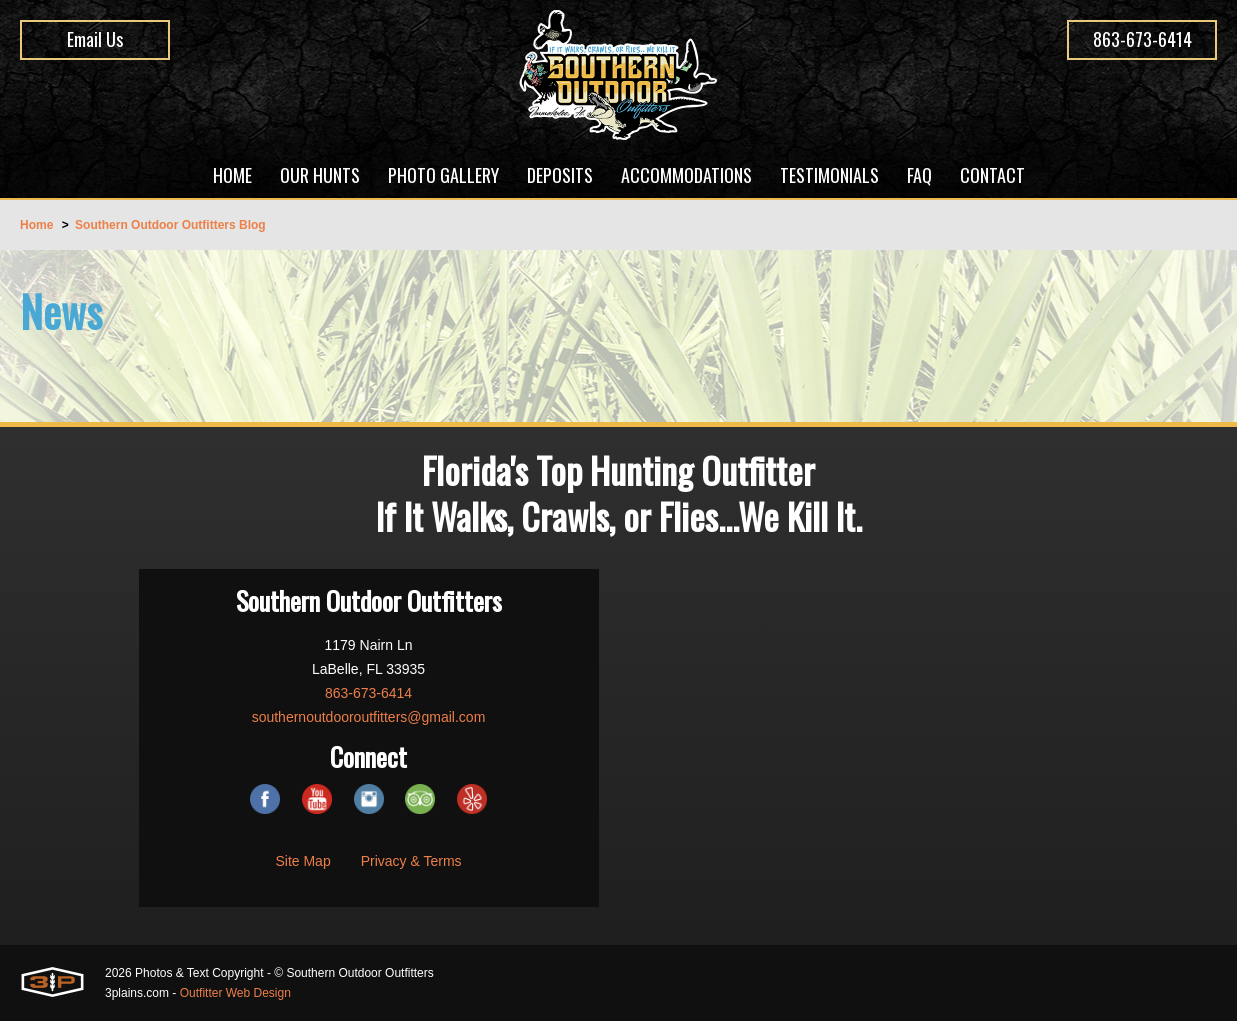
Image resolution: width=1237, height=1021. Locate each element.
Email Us (95, 39)
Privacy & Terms (411, 861)
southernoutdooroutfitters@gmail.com (369, 717)
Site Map (302, 861)
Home (36, 225)
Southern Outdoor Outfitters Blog (170, 225)
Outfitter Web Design (235, 993)
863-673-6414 (1142, 39)
